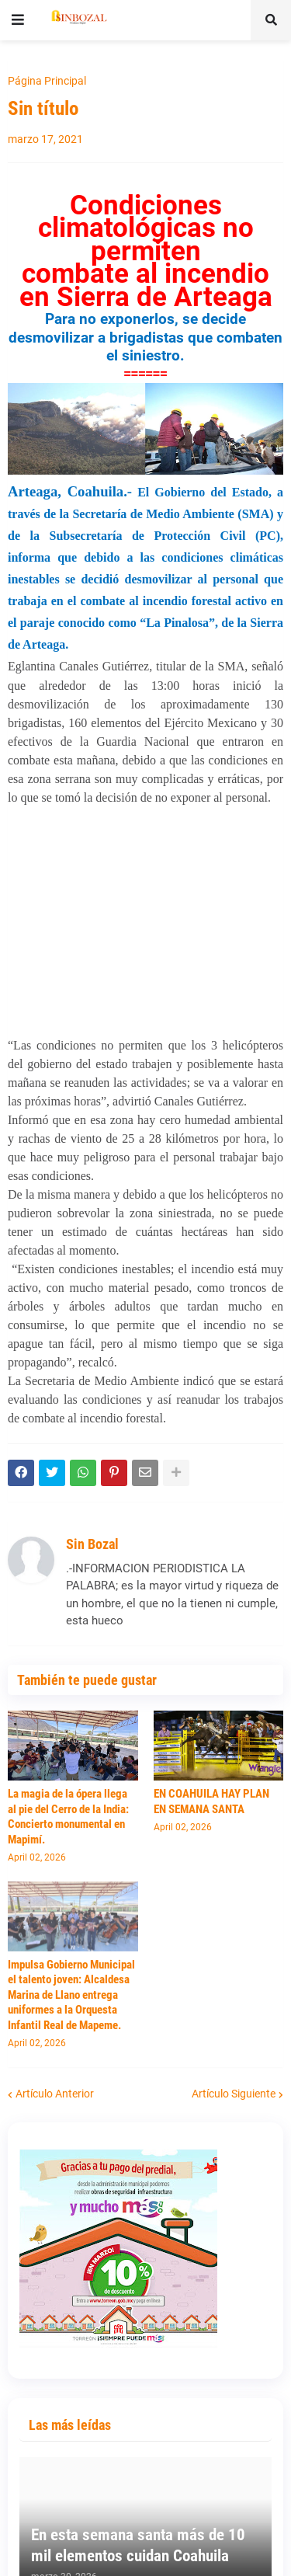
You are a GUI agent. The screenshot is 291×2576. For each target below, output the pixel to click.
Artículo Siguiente (233, 2093)
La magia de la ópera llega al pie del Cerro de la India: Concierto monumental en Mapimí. (68, 1817)
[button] (18, 20)
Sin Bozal (92, 1544)
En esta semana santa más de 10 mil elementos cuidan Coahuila (138, 2545)
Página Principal (47, 80)
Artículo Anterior (55, 2093)
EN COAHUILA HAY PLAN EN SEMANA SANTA (211, 1801)
